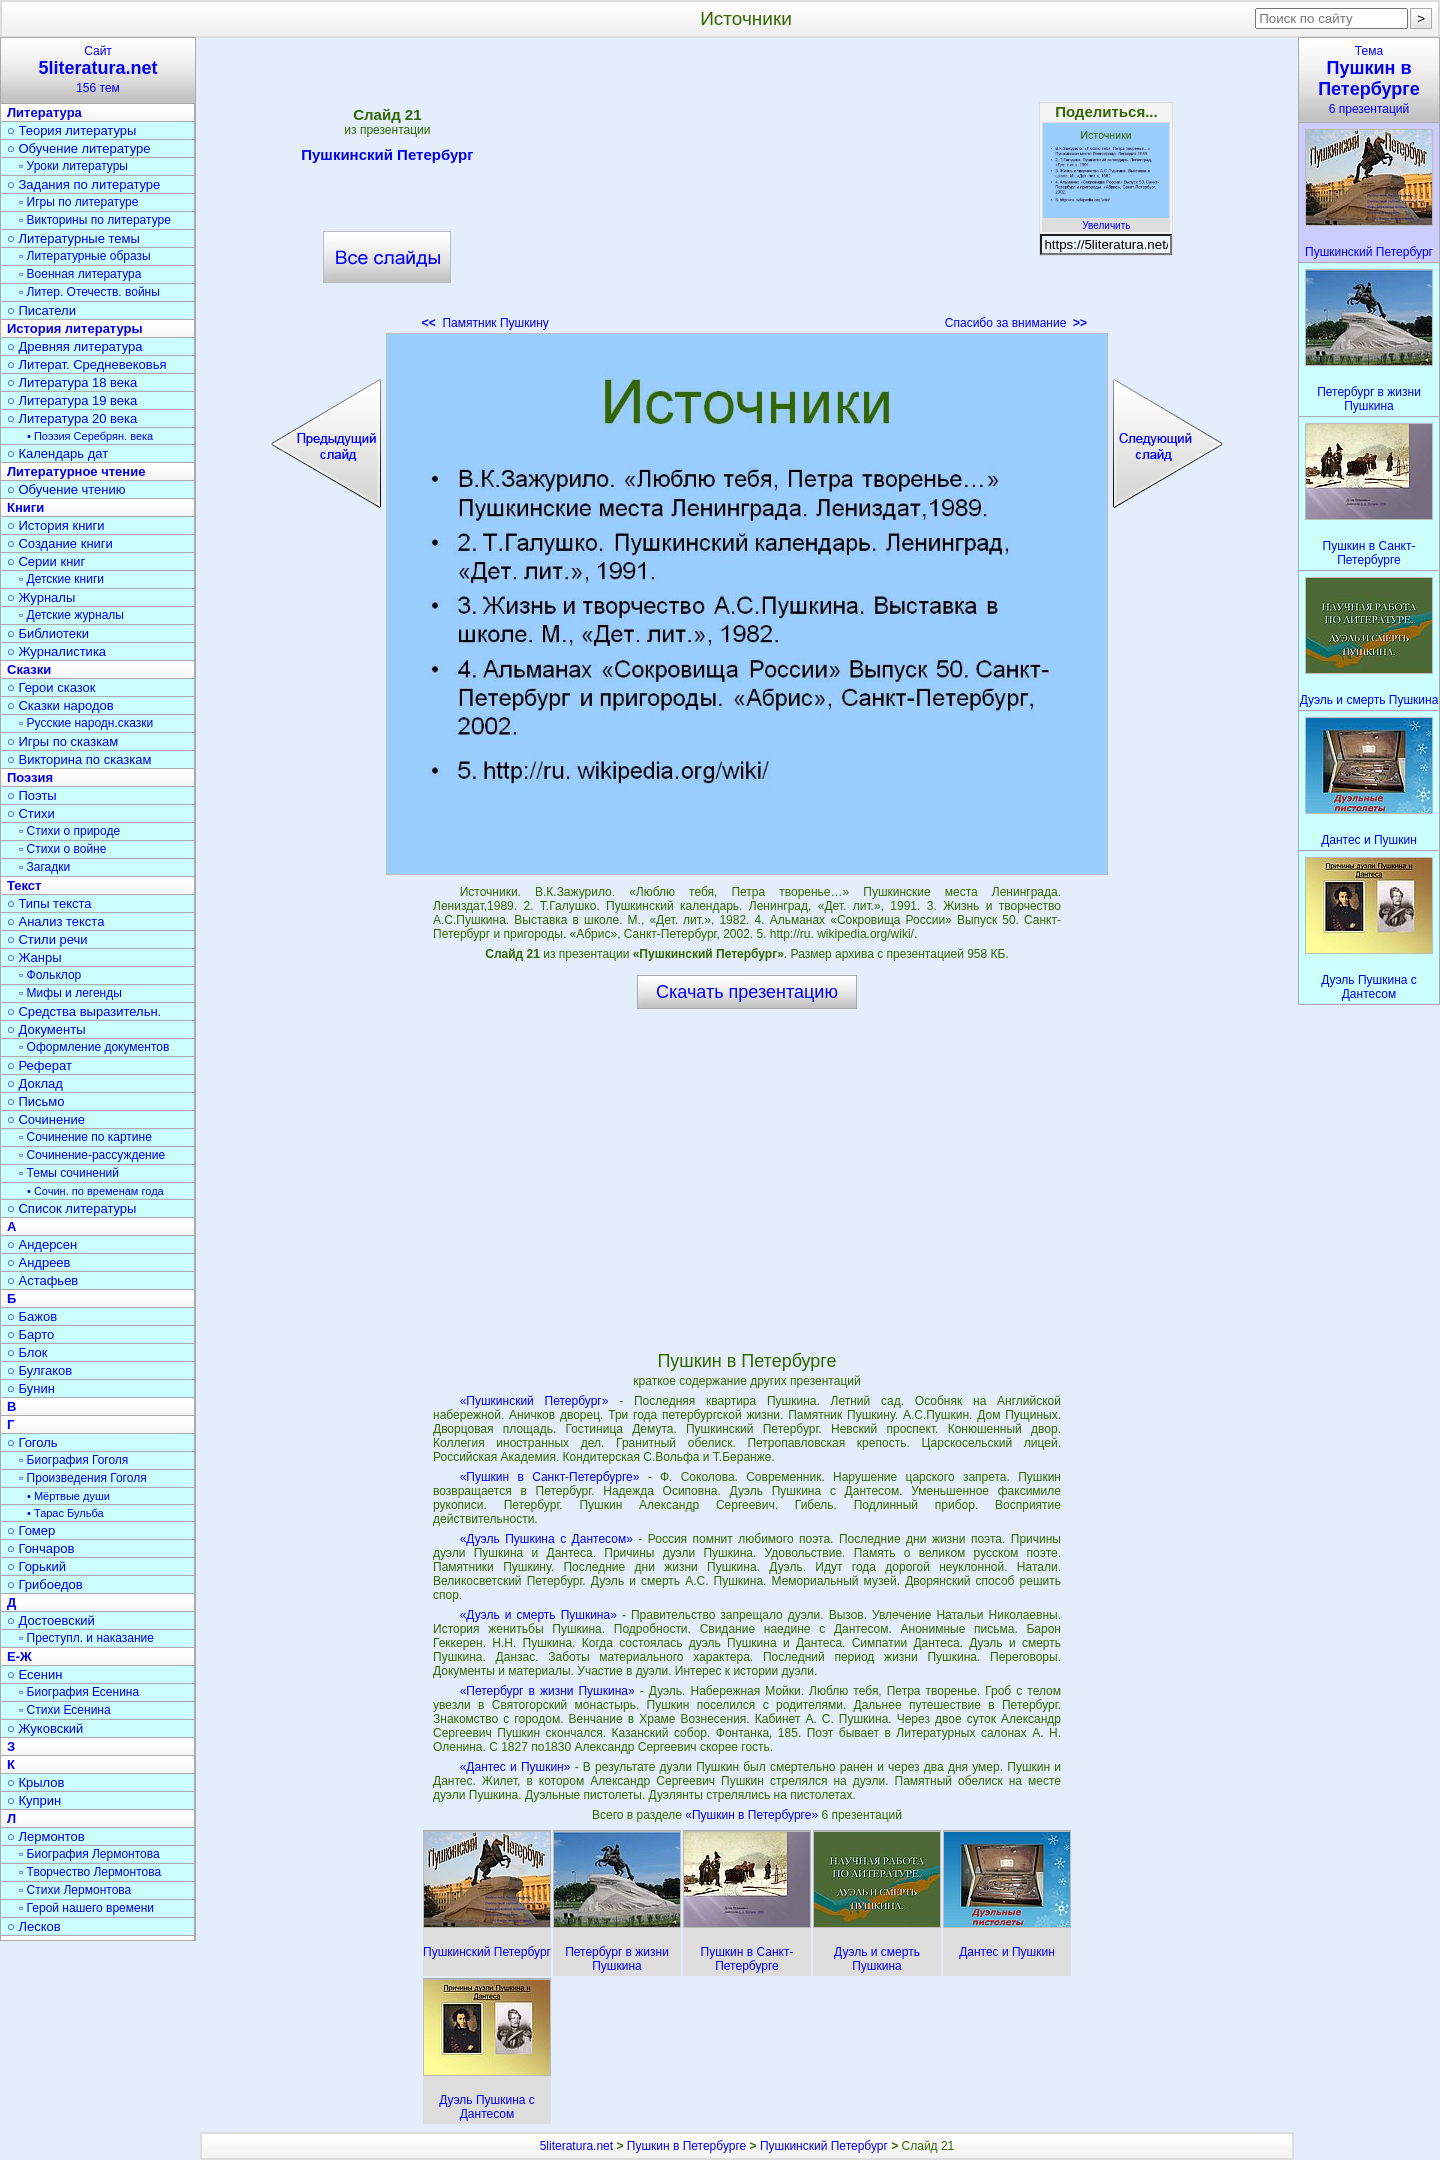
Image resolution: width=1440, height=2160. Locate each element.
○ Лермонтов (46, 1836)
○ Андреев (39, 1262)
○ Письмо (36, 1101)
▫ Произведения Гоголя (83, 1478)
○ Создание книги (60, 543)
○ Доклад (35, 1083)
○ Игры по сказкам (62, 741)
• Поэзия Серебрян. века (90, 436)
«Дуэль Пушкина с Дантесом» (546, 1539)
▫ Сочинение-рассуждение (92, 1155)
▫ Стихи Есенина (65, 1710)
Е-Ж (19, 1656)
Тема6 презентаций (1369, 80)
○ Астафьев (42, 1280)
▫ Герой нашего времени (86, 1908)
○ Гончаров (40, 1548)
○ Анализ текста (55, 921)
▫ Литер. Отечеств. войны (89, 292)
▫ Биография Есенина (79, 1692)
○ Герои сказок (51, 687)
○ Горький (36, 1566)
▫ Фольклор (50, 975)
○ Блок (27, 1352)
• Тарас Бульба (65, 1513)
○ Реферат (39, 1065)
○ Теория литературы (71, 130)
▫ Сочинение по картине (85, 1137)
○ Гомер (31, 1530)
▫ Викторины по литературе (95, 220)
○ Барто (30, 1334)
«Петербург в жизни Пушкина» (547, 1691)
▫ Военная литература (80, 274)
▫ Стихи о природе (69, 831)
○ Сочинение (46, 1119)
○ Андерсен (42, 1244)
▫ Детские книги (61, 579)
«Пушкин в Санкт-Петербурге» (550, 1477)
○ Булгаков (39, 1370)
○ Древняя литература (74, 346)
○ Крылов (35, 1782)
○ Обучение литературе (79, 148)
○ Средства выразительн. (84, 1011)
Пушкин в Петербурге (686, 2146)
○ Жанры (34, 957)
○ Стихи (31, 813)
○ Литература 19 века (72, 400)
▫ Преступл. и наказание (86, 1638)
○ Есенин (34, 1674)
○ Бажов (32, 1316)
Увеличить (1106, 220)
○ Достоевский (51, 1620)
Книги (25, 507)
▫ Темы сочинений (69, 1173)
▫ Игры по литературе (78, 202)
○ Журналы (41, 597)
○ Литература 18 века (72, 382)
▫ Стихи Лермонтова (75, 1890)
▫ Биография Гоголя (73, 1460)
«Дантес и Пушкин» (515, 1767)
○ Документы (46, 1029)
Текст (24, 885)
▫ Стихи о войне (62, 849)
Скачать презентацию (747, 992)
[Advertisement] (747, 190)
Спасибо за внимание (1016, 323)
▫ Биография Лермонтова (89, 1854)
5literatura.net (576, 2146)
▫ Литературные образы (85, 256)
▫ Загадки (44, 867)
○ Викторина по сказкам (79, 759)
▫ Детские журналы (71, 615)
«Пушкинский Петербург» (534, 1401)
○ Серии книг (46, 561)
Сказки (29, 669)
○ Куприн (34, 1800)
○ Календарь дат (57, 453)
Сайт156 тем (98, 69)
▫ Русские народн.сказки (86, 723)
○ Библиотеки (48, 633)
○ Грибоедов (45, 1584)
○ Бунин (31, 1388)
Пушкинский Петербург (387, 158)
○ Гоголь (32, 1442)
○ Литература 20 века (72, 418)
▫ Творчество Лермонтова (90, 1872)
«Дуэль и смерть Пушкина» (538, 1615)
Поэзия (30, 777)
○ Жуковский (45, 1728)
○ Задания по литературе (83, 184)
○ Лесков (34, 1926)
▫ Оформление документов (94, 1047)
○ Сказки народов (60, 705)
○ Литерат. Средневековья (87, 364)
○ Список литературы (71, 1208)
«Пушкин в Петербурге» (753, 1815)
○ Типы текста (49, 903)
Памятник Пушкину (485, 323)
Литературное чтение (76, 471)
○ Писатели (41, 310)
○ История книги (56, 525)
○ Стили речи (47, 939)
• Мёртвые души (68, 1496)
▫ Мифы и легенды (70, 993)
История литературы (75, 328)
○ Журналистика (56, 651)
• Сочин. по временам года (95, 1191)
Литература (44, 112)
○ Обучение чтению (66, 489)
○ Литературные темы (73, 238)
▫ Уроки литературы (73, 166)
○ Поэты (32, 795)
